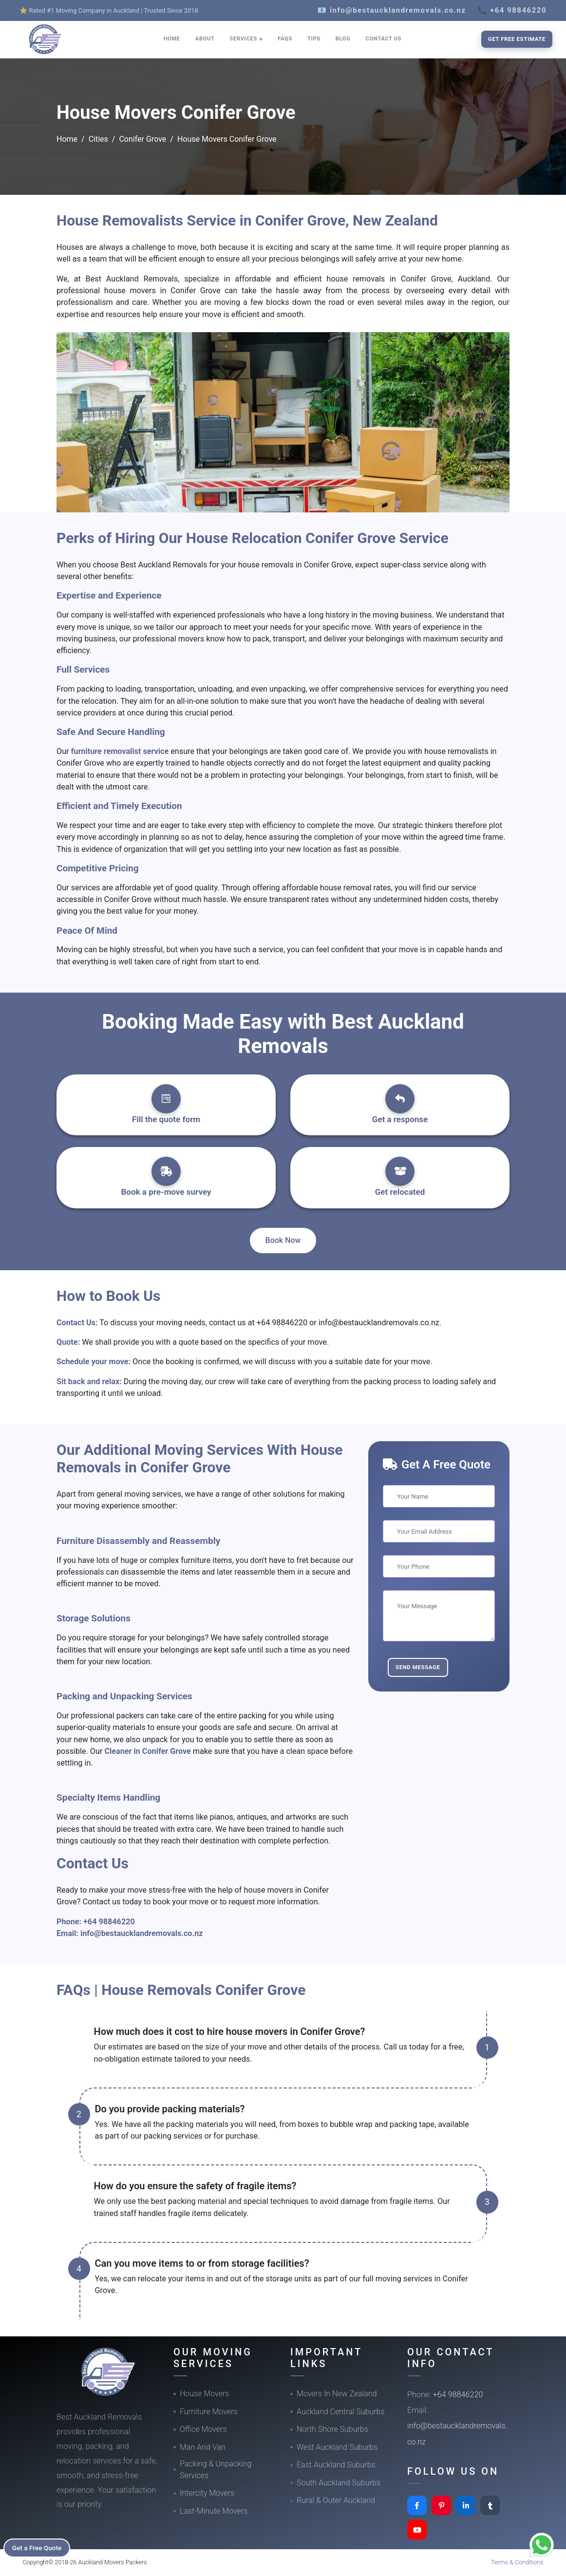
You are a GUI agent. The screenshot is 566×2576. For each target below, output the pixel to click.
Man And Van (203, 2447)
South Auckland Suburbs (338, 2482)
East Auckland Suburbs (336, 2464)
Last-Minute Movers (213, 2511)
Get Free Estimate (517, 39)
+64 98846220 (109, 1921)
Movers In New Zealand (337, 2393)
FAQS (285, 39)
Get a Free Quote (39, 2547)
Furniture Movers (209, 2411)
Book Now (283, 1240)
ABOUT (205, 39)
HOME (172, 39)
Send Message (418, 1667)
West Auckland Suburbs (337, 2447)
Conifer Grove (142, 139)
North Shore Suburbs (332, 2429)
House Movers (204, 2393)
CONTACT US (383, 39)
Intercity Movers (207, 2493)
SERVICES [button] (244, 39)
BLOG (343, 39)
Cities (98, 139)
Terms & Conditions (517, 2562)
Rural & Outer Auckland (336, 2500)
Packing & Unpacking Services (215, 2469)
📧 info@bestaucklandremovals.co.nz (392, 10)
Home (67, 139)
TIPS (314, 39)
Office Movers (203, 2429)
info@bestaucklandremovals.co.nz (141, 1933)
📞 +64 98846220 (512, 10)
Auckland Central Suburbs (341, 2411)
